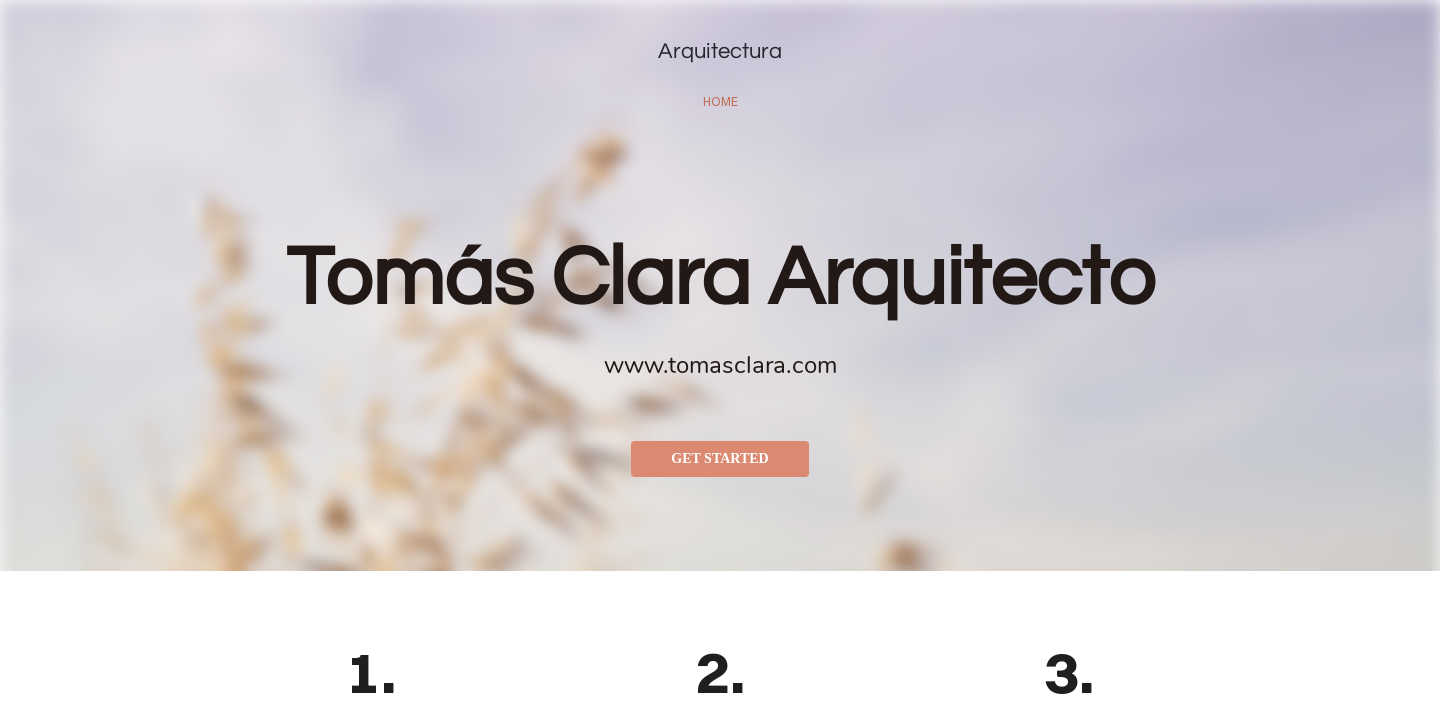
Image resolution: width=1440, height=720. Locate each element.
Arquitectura (720, 51)
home (720, 101)
